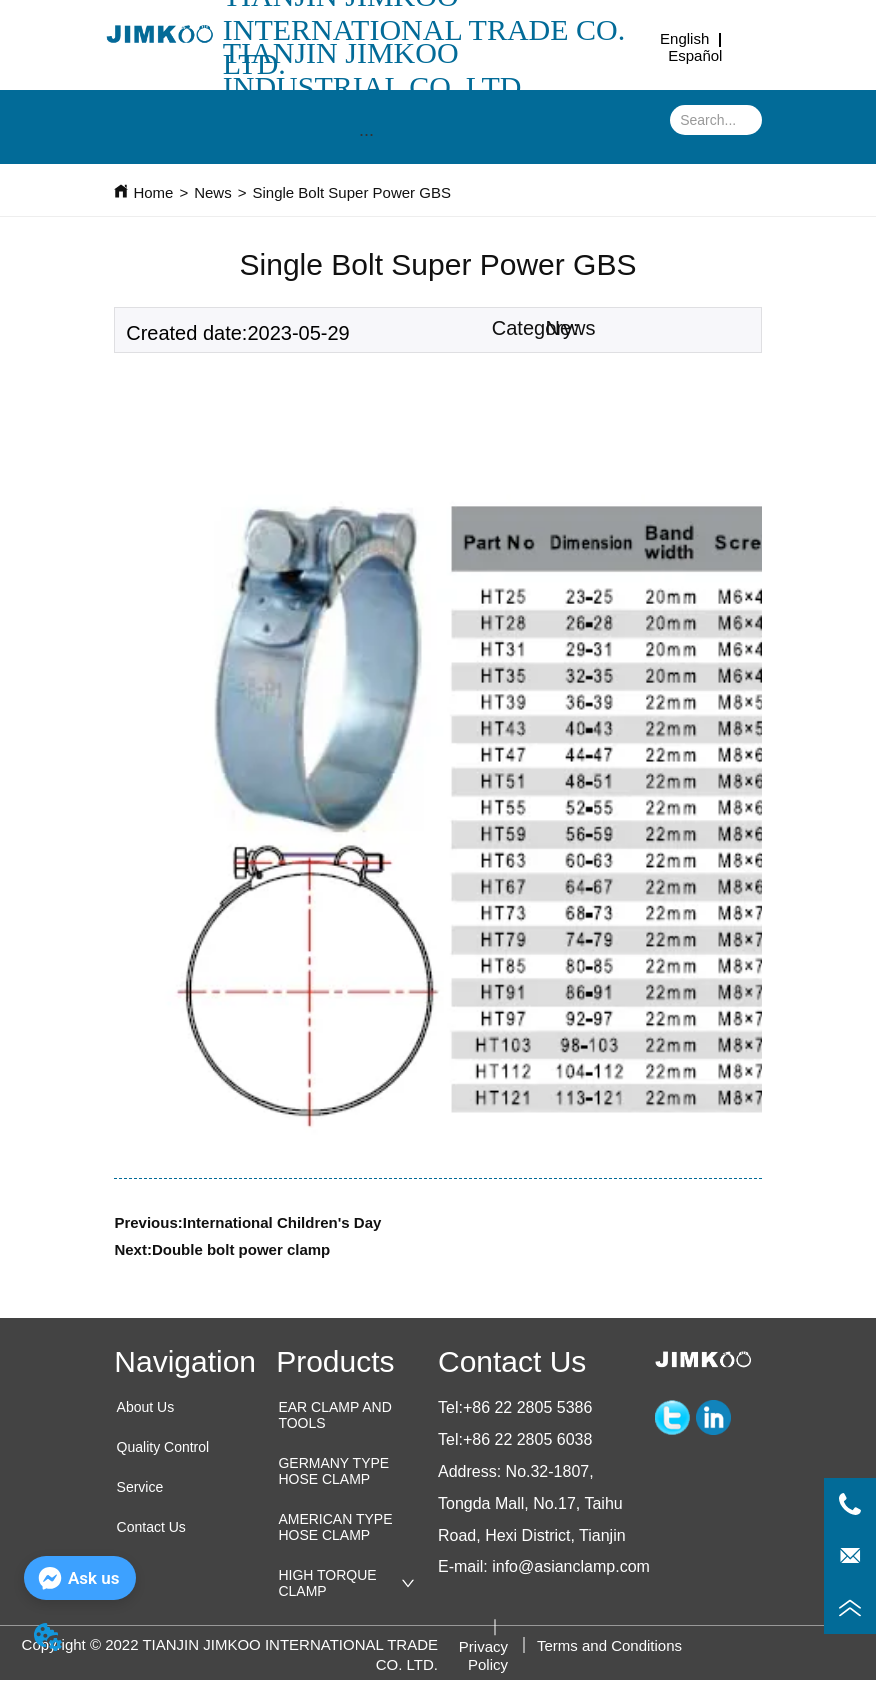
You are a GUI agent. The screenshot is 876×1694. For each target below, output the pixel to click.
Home (153, 192)
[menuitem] (366, 135)
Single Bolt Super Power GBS (351, 192)
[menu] (366, 135)
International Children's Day (282, 1222)
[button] (366, 134)
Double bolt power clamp (241, 1249)
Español (695, 55)
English (684, 38)
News (213, 192)
